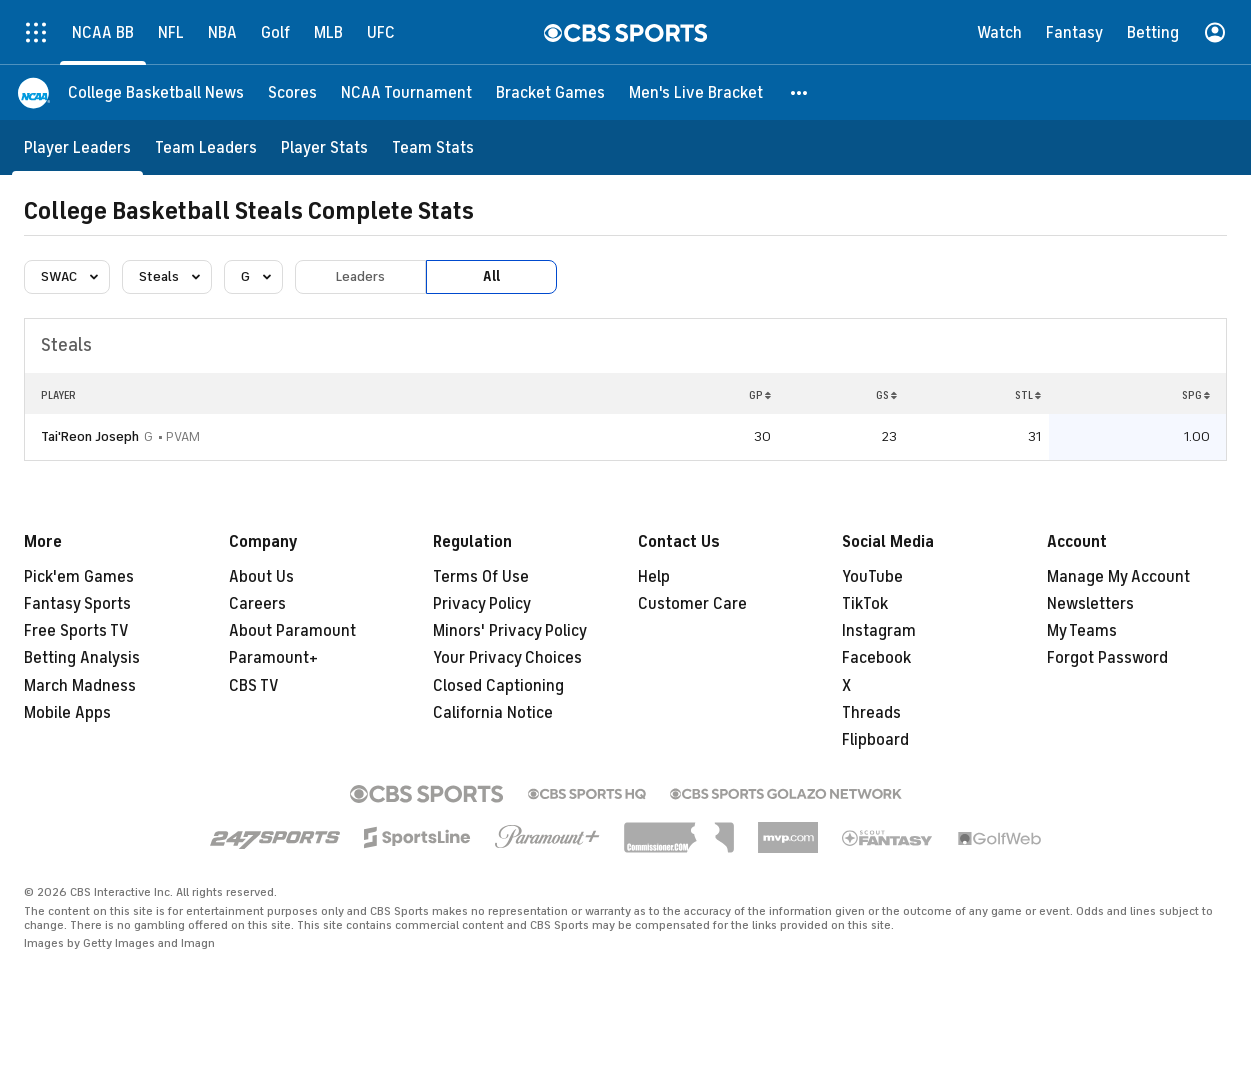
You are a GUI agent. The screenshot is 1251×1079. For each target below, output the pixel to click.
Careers (257, 604)
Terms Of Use (481, 577)
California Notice (493, 713)
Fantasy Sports (77, 604)
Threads (871, 713)
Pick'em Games (79, 577)
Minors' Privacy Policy (510, 631)
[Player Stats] (324, 147)
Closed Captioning (498, 686)
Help (654, 577)
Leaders (360, 276)
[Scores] (292, 92)
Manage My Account (1118, 577)
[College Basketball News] (156, 92)
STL (1028, 395)
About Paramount (292, 631)
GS (886, 395)
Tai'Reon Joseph (90, 436)
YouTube (872, 577)
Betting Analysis (82, 658)
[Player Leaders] (77, 147)
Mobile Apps (67, 713)
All (491, 276)
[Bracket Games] (550, 92)
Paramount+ (273, 658)
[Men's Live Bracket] (696, 92)
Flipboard (875, 740)
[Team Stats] (433, 147)
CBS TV (254, 686)
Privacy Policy (482, 604)
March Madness (80, 686)
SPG (1196, 395)
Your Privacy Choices (507, 658)
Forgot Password (1107, 658)
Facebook (876, 658)
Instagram (879, 631)
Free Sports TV (76, 631)
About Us (261, 577)
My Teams (1082, 631)
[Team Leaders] (206, 147)
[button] (800, 92)
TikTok (865, 604)
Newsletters (1090, 604)
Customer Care (692, 604)
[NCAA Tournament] (406, 92)
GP (760, 395)
